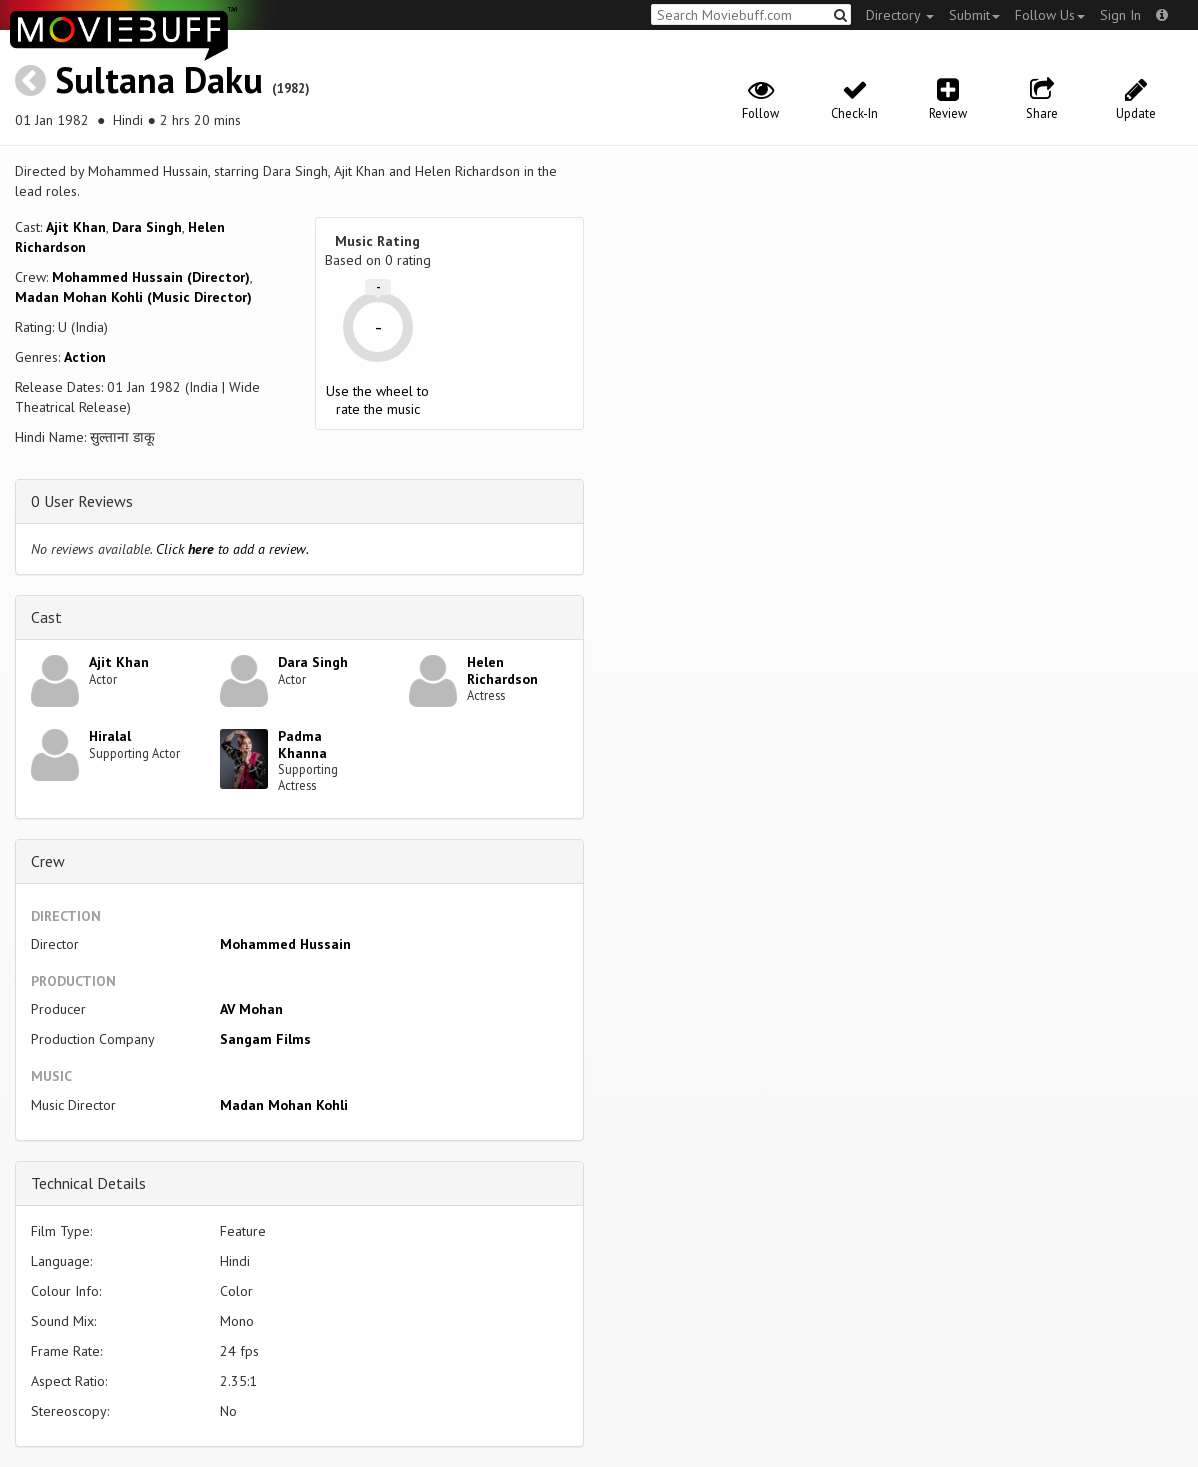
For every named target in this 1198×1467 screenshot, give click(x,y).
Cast (46, 617)
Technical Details (88, 1183)
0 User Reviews (82, 501)
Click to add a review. (232, 549)
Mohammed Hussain (285, 944)
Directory (900, 15)
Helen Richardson (502, 670)
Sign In (1120, 15)
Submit (974, 15)
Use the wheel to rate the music (377, 400)
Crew (48, 861)
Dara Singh (147, 227)
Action (85, 357)
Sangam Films (265, 1039)
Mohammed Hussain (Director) (151, 277)
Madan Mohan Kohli (284, 1105)
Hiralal (110, 736)
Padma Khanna (302, 744)
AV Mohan (251, 1009)
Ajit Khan (76, 227)
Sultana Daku (159, 79)
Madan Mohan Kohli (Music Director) (133, 297)
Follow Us (1050, 15)
